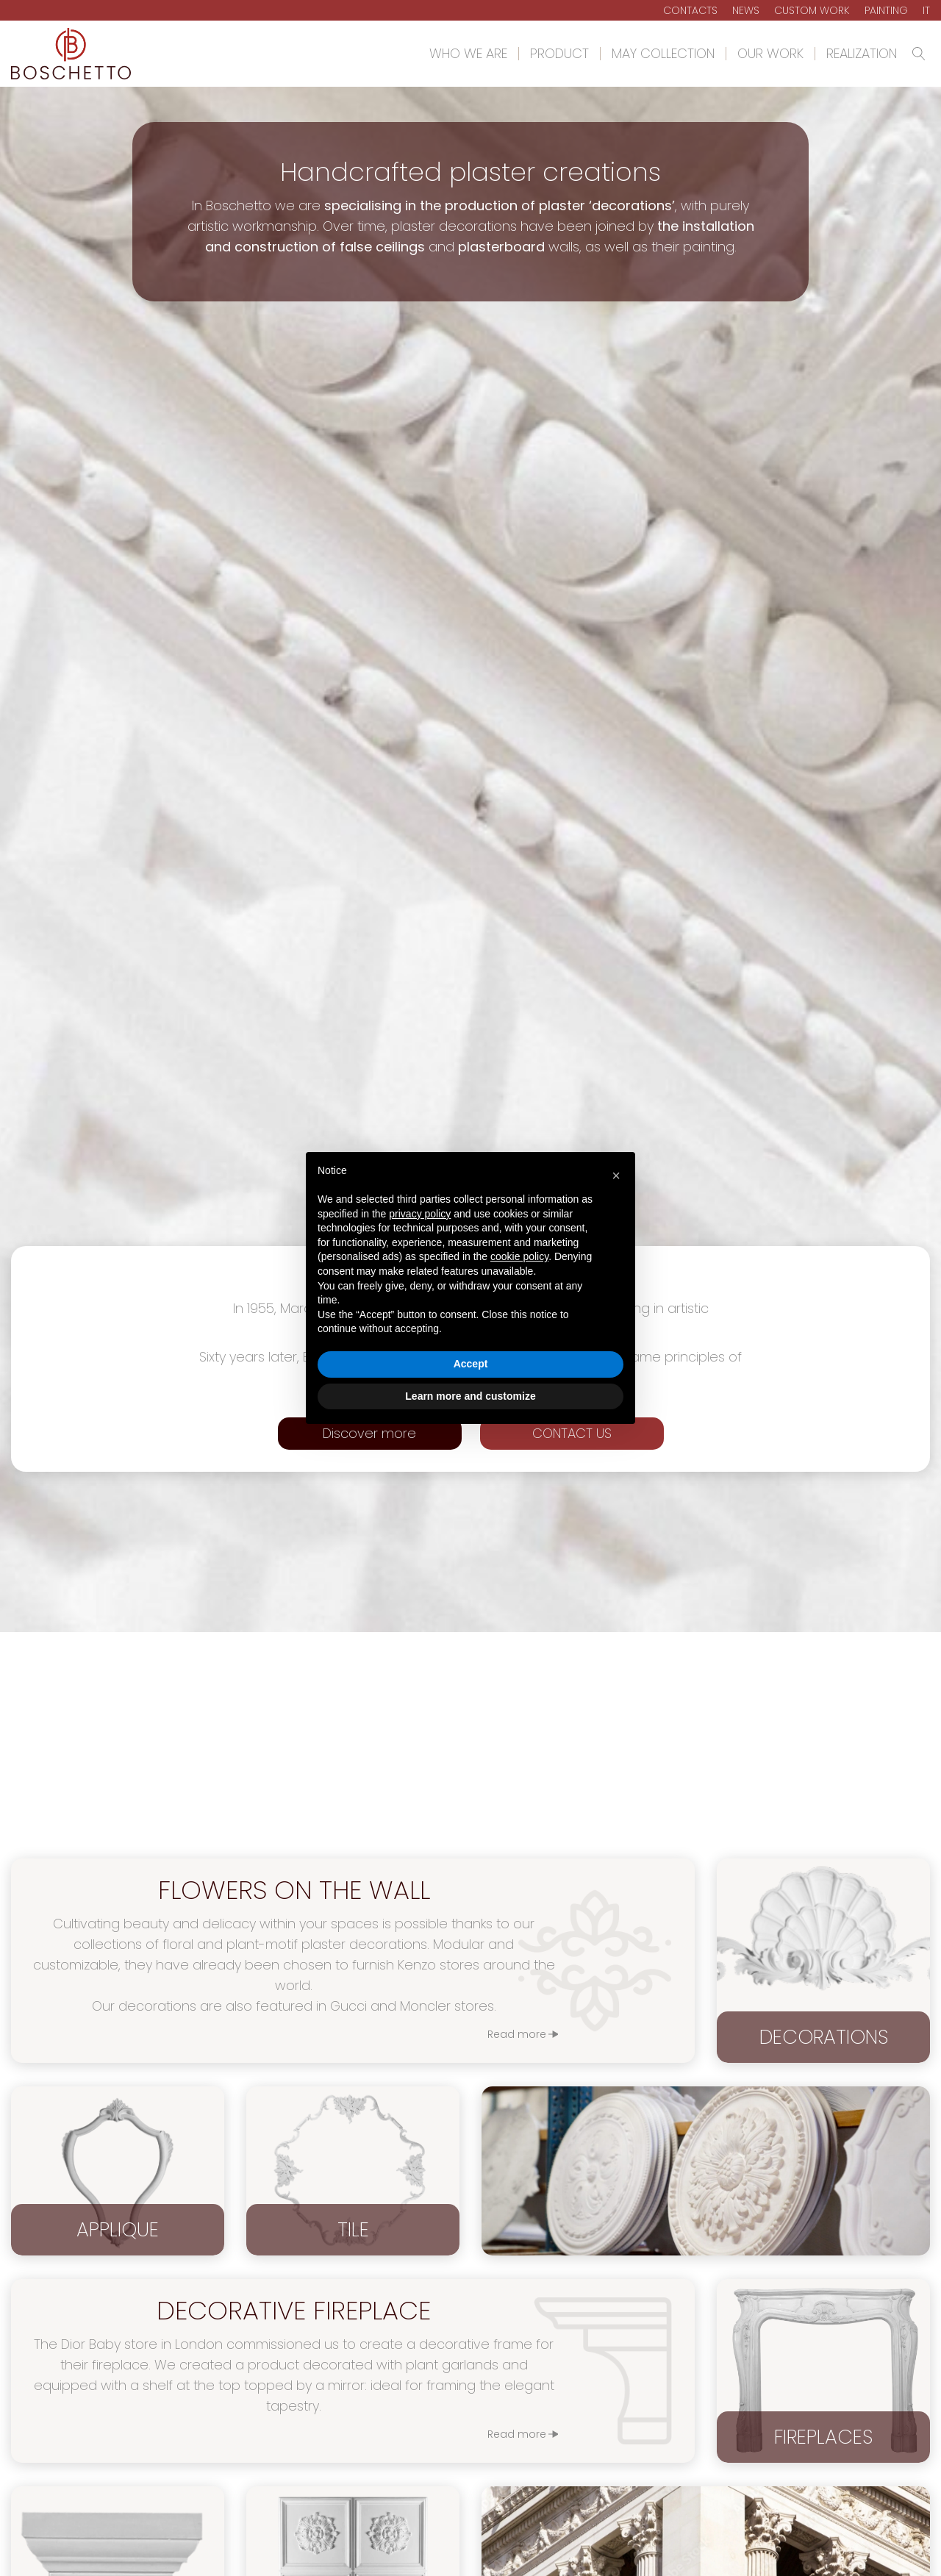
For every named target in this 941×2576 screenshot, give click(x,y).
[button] (616, 1175)
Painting (886, 10)
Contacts (690, 10)
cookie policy (519, 1256)
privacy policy (420, 1214)
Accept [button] (471, 1364)
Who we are (468, 53)
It (926, 10)
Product (559, 53)
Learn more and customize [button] (470, 1396)
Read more (516, 2434)
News (745, 10)
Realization (861, 53)
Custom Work (812, 10)
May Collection (663, 53)
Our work (770, 53)
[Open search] (919, 53)
